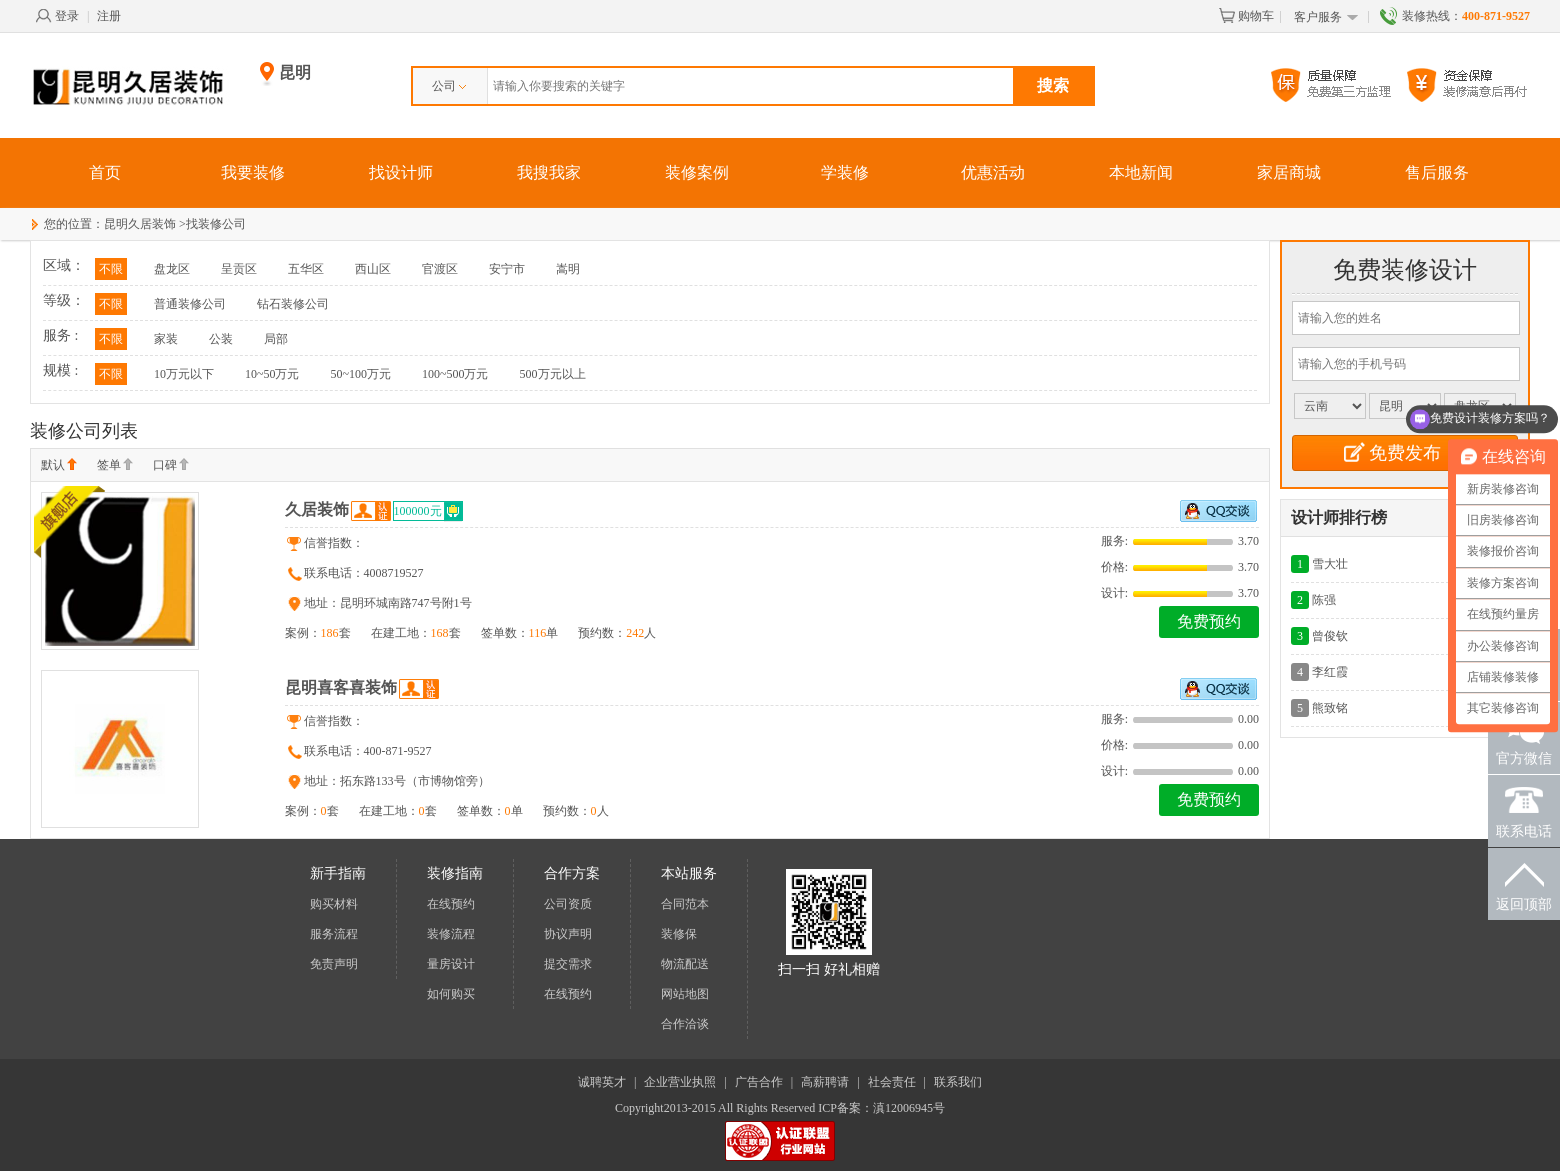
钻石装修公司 (293, 304)
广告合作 (759, 1082)
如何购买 (451, 994)
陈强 (1324, 600)
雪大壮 (1330, 564)
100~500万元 (455, 374)
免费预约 (1209, 621)
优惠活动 (993, 172)
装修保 (679, 934)
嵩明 (568, 269)
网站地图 (685, 994)
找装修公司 (216, 224)
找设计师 (401, 172)
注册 (109, 16)
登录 (57, 16)
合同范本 (685, 904)
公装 (221, 339)
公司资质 (568, 904)
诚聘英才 (602, 1082)
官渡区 (440, 269)
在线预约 (451, 904)
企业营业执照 (680, 1082)
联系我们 (958, 1082)
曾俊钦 (1330, 636)
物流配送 (685, 964)
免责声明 (334, 964)
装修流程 (451, 934)
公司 (449, 86)
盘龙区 (172, 269)
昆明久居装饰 (140, 224)
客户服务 (1326, 17)
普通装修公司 (190, 304)
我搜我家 (549, 172)
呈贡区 (239, 269)
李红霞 (1330, 672)
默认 (59, 466)
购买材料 (334, 904)
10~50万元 (272, 374)
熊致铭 (1330, 708)
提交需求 (568, 964)
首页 (105, 172)
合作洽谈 (685, 1024)
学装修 (845, 172)
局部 (276, 339)
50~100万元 (361, 374)
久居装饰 (317, 509)
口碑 (171, 466)
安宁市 (507, 269)
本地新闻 (1141, 172)
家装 (166, 339)
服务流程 (334, 934)
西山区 (373, 269)
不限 (111, 269)
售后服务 (1437, 172)
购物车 (1246, 16)
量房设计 (451, 964)
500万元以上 (553, 374)
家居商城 (1289, 172)
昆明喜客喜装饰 (341, 687)
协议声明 (568, 934)
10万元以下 (184, 374)
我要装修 (253, 172)
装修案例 (697, 172)
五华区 (306, 269)
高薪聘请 (825, 1082)
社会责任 (892, 1082)
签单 (115, 466)
